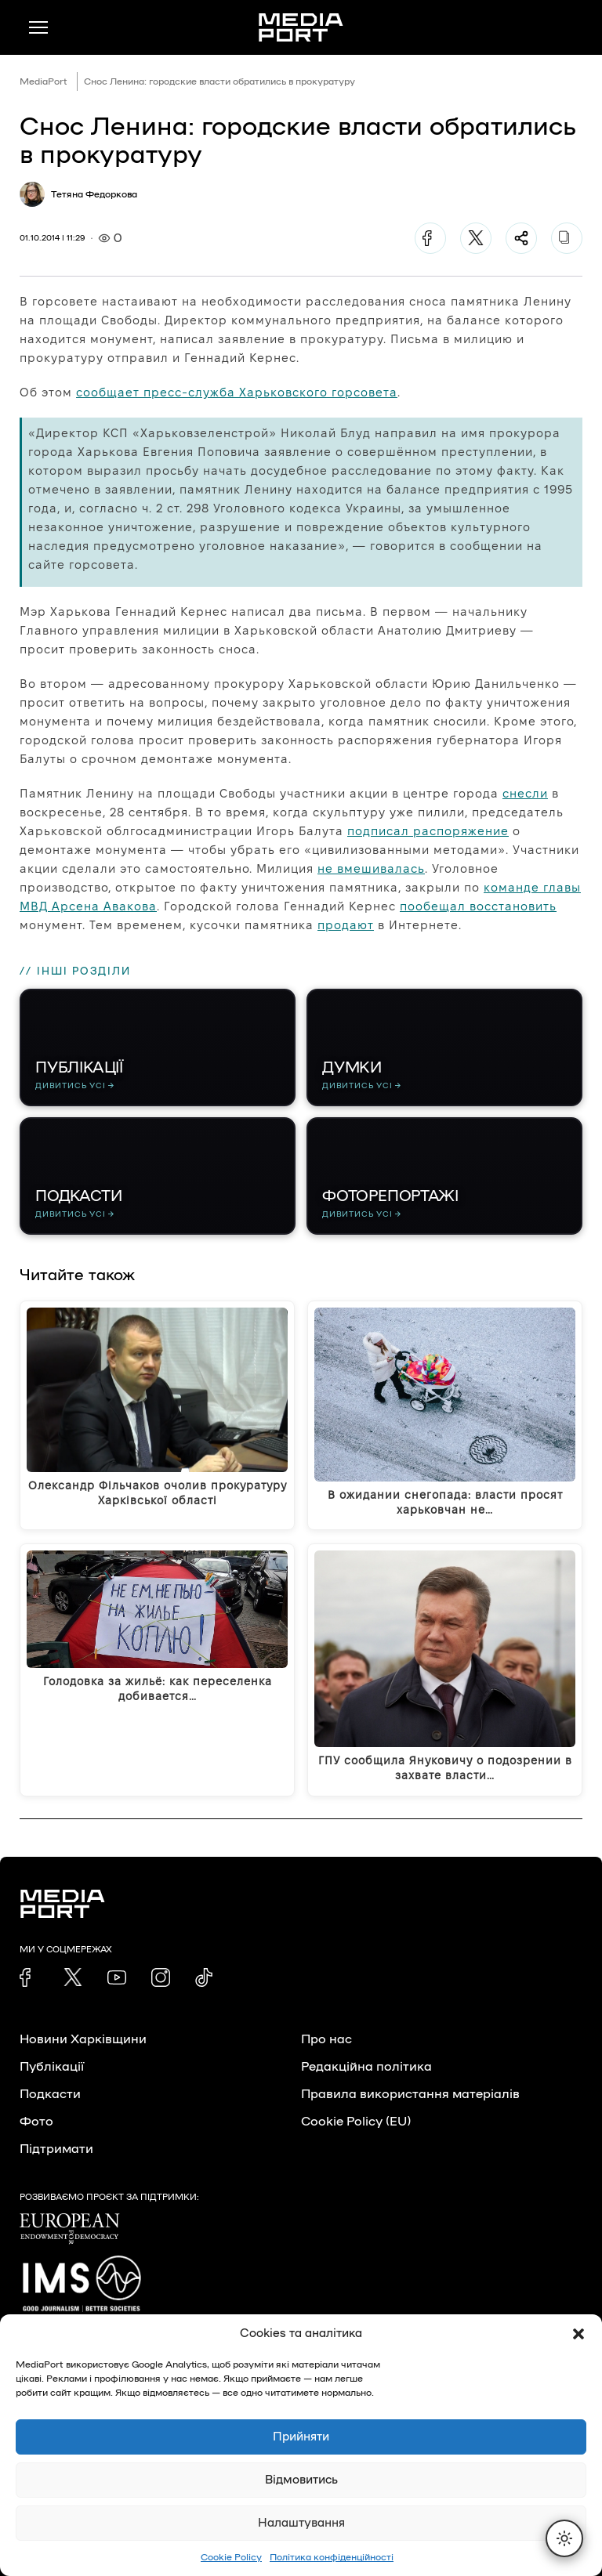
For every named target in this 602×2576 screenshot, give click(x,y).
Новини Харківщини (83, 2039)
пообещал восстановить (478, 906)
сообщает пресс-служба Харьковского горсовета (236, 392)
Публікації (52, 2066)
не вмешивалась (371, 868)
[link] (29, 1977)
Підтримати (56, 2149)
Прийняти (301, 2437)
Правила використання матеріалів (410, 2094)
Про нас (326, 2039)
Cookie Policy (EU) (356, 2121)
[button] (578, 2334)
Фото (36, 2121)
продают (345, 925)
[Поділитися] (521, 238)
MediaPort (43, 81)
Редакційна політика (366, 2066)
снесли (525, 793)
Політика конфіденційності (331, 2557)
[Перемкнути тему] (564, 2538)
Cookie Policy (231, 2557)
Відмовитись (301, 2480)
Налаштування (301, 2523)
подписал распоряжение (428, 831)
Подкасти (50, 2094)
